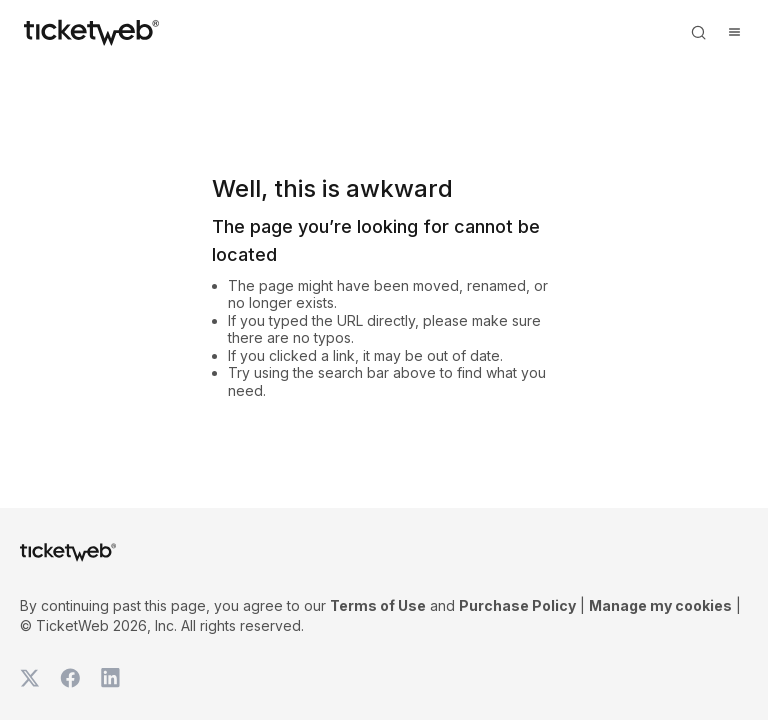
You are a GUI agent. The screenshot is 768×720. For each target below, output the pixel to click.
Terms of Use (378, 605)
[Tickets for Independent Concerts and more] (91, 32)
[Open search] (698, 32)
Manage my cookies (660, 605)
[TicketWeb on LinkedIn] (110, 678)
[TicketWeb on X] (30, 678)
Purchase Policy (517, 605)
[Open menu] (734, 32)
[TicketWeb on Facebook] (70, 678)
